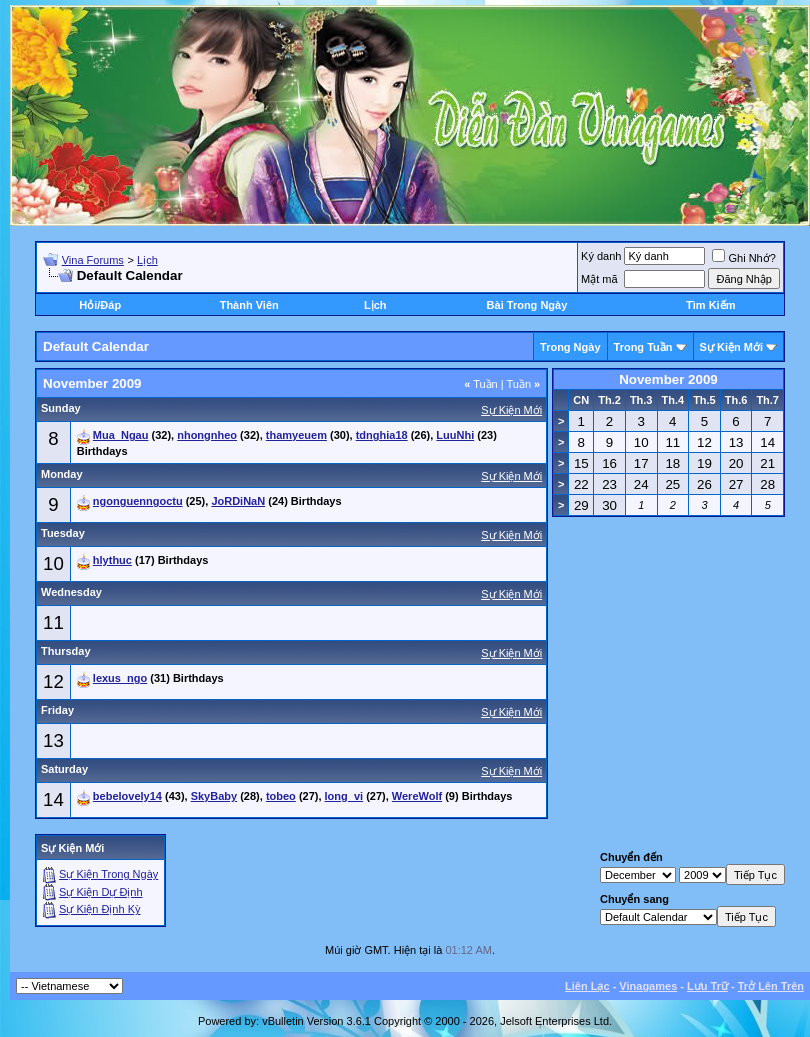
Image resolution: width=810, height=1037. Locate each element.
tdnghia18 (382, 435)
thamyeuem (296, 435)
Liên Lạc (587, 986)
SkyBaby (214, 796)
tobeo (281, 796)
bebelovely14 (127, 796)
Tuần (481, 384)
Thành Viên (249, 305)
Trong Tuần (643, 347)
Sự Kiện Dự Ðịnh (101, 892)
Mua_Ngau (121, 435)
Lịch (147, 260)
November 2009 (668, 379)
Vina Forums (93, 260)
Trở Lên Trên (771, 986)
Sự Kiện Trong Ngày (108, 874)
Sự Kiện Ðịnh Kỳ (99, 909)
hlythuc (112, 560)
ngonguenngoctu (138, 501)
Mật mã (599, 279)
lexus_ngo (120, 678)
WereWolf (417, 796)
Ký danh (601, 256)
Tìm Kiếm (710, 305)
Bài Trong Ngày (527, 305)
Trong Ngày (570, 347)
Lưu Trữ (707, 986)
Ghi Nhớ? (743, 258)
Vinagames (648, 986)
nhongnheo (207, 435)
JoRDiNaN (238, 501)
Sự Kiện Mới (731, 347)
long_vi (344, 796)
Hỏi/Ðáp (100, 305)
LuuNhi (455, 435)
